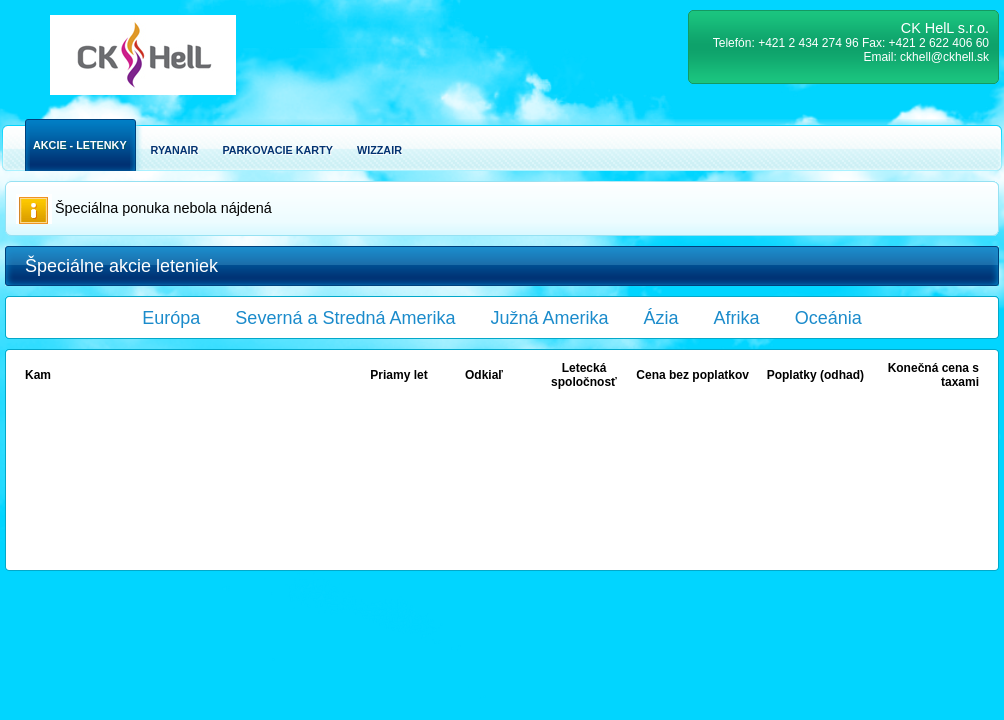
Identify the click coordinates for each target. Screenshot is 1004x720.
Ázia (661, 318)
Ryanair (175, 150)
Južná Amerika (550, 318)
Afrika (737, 318)
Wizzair (379, 150)
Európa (171, 318)
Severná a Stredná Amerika (345, 318)
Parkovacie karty (277, 150)
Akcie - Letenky (80, 145)
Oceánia (828, 318)
